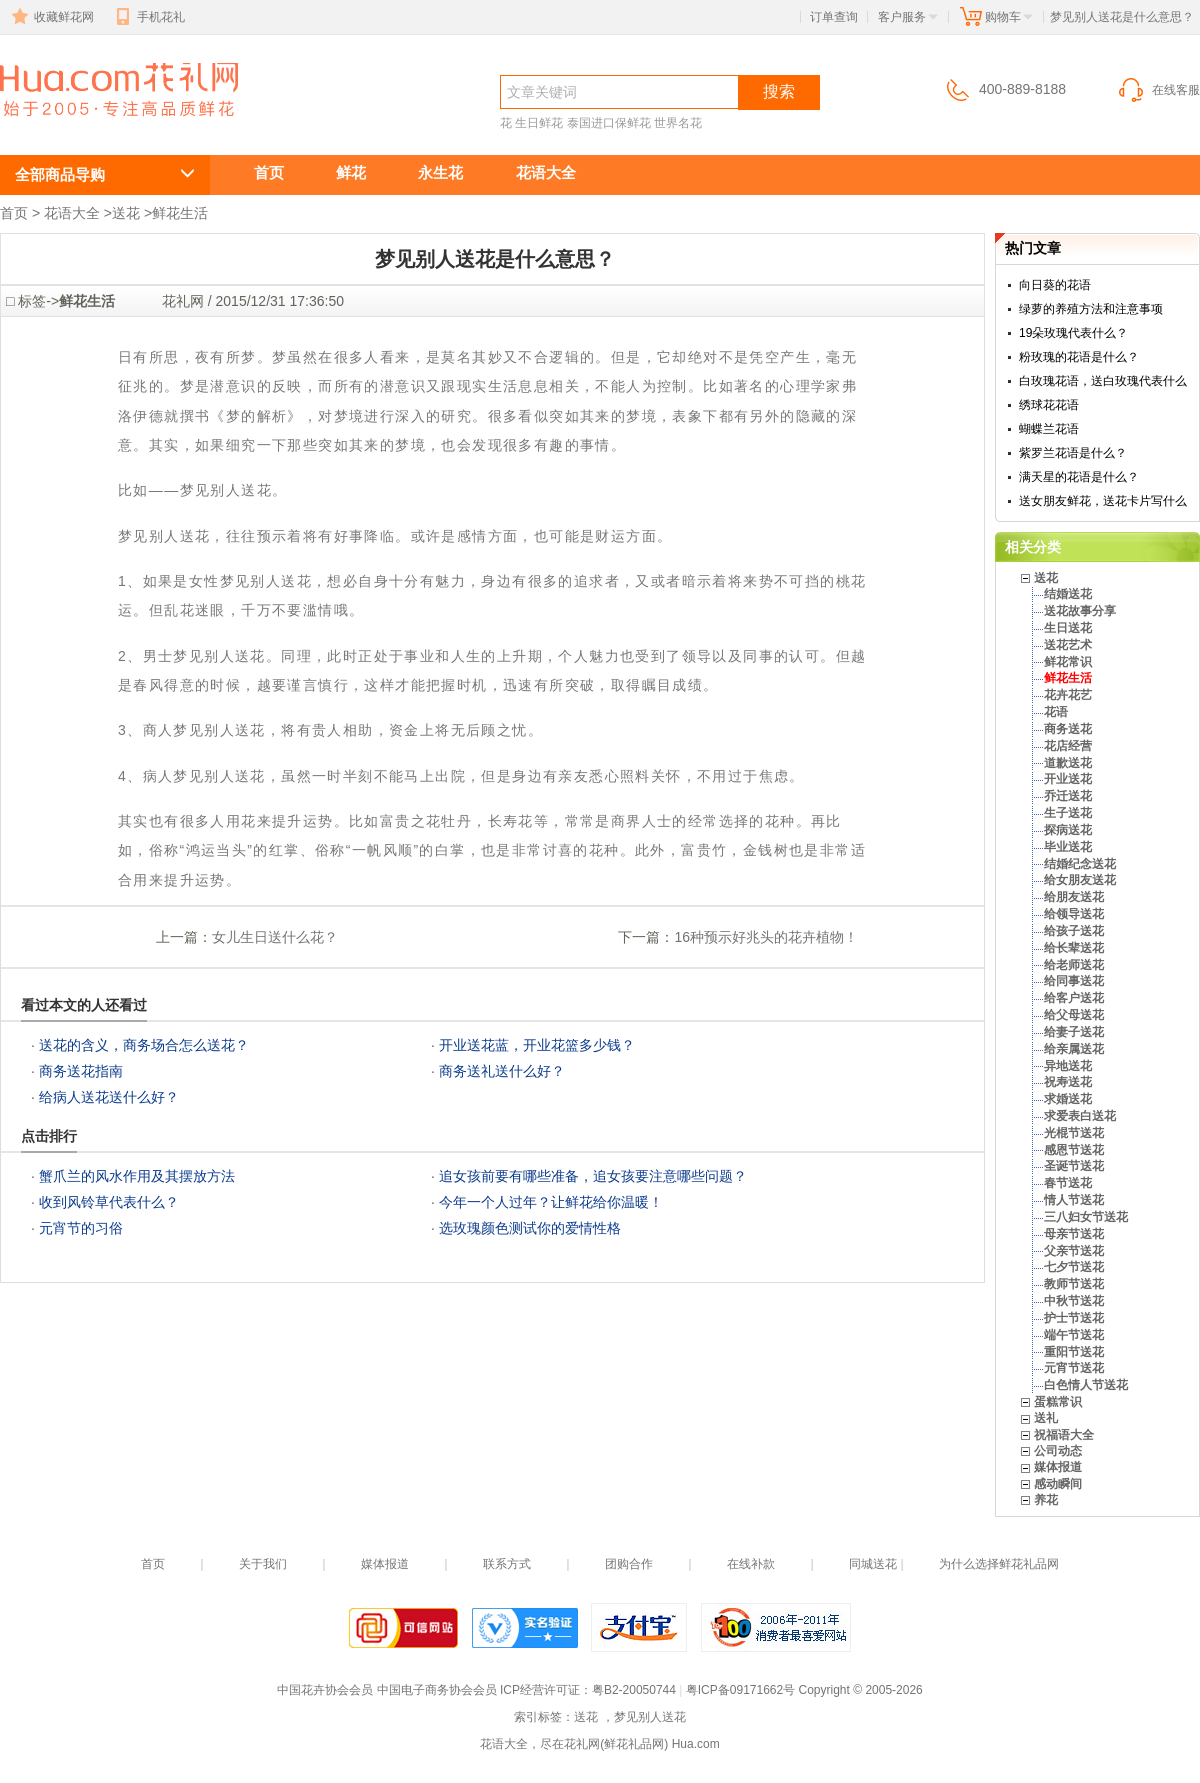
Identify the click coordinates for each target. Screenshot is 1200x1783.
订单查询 (834, 17)
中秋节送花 (1074, 1301)
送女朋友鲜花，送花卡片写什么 (1103, 501)
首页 (269, 172)
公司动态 (1058, 1451)
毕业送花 (1068, 847)
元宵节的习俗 (81, 1228)
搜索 (779, 91)
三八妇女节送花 (1086, 1217)
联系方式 (507, 1564)
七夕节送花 (1074, 1267)
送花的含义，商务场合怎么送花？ (144, 1045)
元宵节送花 (1074, 1368)
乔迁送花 (1068, 796)
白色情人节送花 (1086, 1385)
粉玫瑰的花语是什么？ (1079, 357)
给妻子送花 (1074, 1032)
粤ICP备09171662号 (740, 1690)
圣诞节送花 (1074, 1166)
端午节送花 (1074, 1335)
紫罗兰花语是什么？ (1073, 453)
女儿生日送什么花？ (275, 937)
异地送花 (1068, 1066)
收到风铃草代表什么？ (109, 1202)
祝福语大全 (1064, 1435)
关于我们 (263, 1564)
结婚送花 (1068, 594)
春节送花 (1068, 1183)
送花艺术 (1068, 645)
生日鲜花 (539, 123)
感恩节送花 (1074, 1150)
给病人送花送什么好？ (109, 1097)
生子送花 (1068, 813)
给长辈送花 (1074, 948)
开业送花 (1068, 779)
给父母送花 (1074, 1015)
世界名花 (678, 123)
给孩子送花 (1074, 931)
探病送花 (1068, 830)
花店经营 (1068, 746)
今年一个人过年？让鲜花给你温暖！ (551, 1202)
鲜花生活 (180, 213)
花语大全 (546, 172)
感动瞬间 (1058, 1484)
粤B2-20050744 (634, 1690)
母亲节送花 (1074, 1234)
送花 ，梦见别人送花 (95, 126)
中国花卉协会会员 (325, 1690)
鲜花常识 (1068, 662)
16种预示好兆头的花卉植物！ (766, 937)
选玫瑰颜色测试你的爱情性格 (530, 1228)
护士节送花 (1074, 1318)
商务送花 (1068, 729)
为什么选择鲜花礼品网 (999, 1564)
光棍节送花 (1074, 1133)
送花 (126, 213)
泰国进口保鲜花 (609, 123)
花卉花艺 (1068, 695)
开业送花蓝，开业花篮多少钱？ (537, 1045)
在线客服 (1158, 90)
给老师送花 (1074, 965)
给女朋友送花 (1080, 880)
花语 (1056, 712)
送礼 (1046, 1418)
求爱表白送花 (1080, 1116)
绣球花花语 (1049, 405)
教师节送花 (1074, 1284)
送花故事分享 (1080, 611)
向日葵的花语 (1055, 285)
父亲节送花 (1074, 1251)
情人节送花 (1074, 1200)
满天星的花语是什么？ (1079, 477)
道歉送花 (1068, 763)
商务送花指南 (81, 1071)
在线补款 (751, 1564)
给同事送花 (1074, 981)
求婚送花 (1068, 1099)
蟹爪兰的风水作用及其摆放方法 (137, 1176)
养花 (1046, 1500)
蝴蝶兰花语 (1049, 429)
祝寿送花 (1068, 1082)
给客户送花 (1074, 998)
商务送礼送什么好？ (502, 1071)
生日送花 (1068, 628)
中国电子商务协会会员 (437, 1690)
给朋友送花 (1074, 897)
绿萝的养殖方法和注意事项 (1091, 309)
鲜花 (351, 172)
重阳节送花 (1074, 1352)
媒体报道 (1058, 1467)
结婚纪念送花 (1080, 864)
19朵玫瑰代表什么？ (1073, 333)
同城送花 (873, 1564)
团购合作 (629, 1564)
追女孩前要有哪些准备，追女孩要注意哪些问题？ (593, 1176)
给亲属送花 (1074, 1049)
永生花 (440, 172)
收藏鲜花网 (51, 17)
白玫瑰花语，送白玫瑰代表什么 (1103, 381)
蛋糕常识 (1058, 1402)
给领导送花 (1074, 914)
